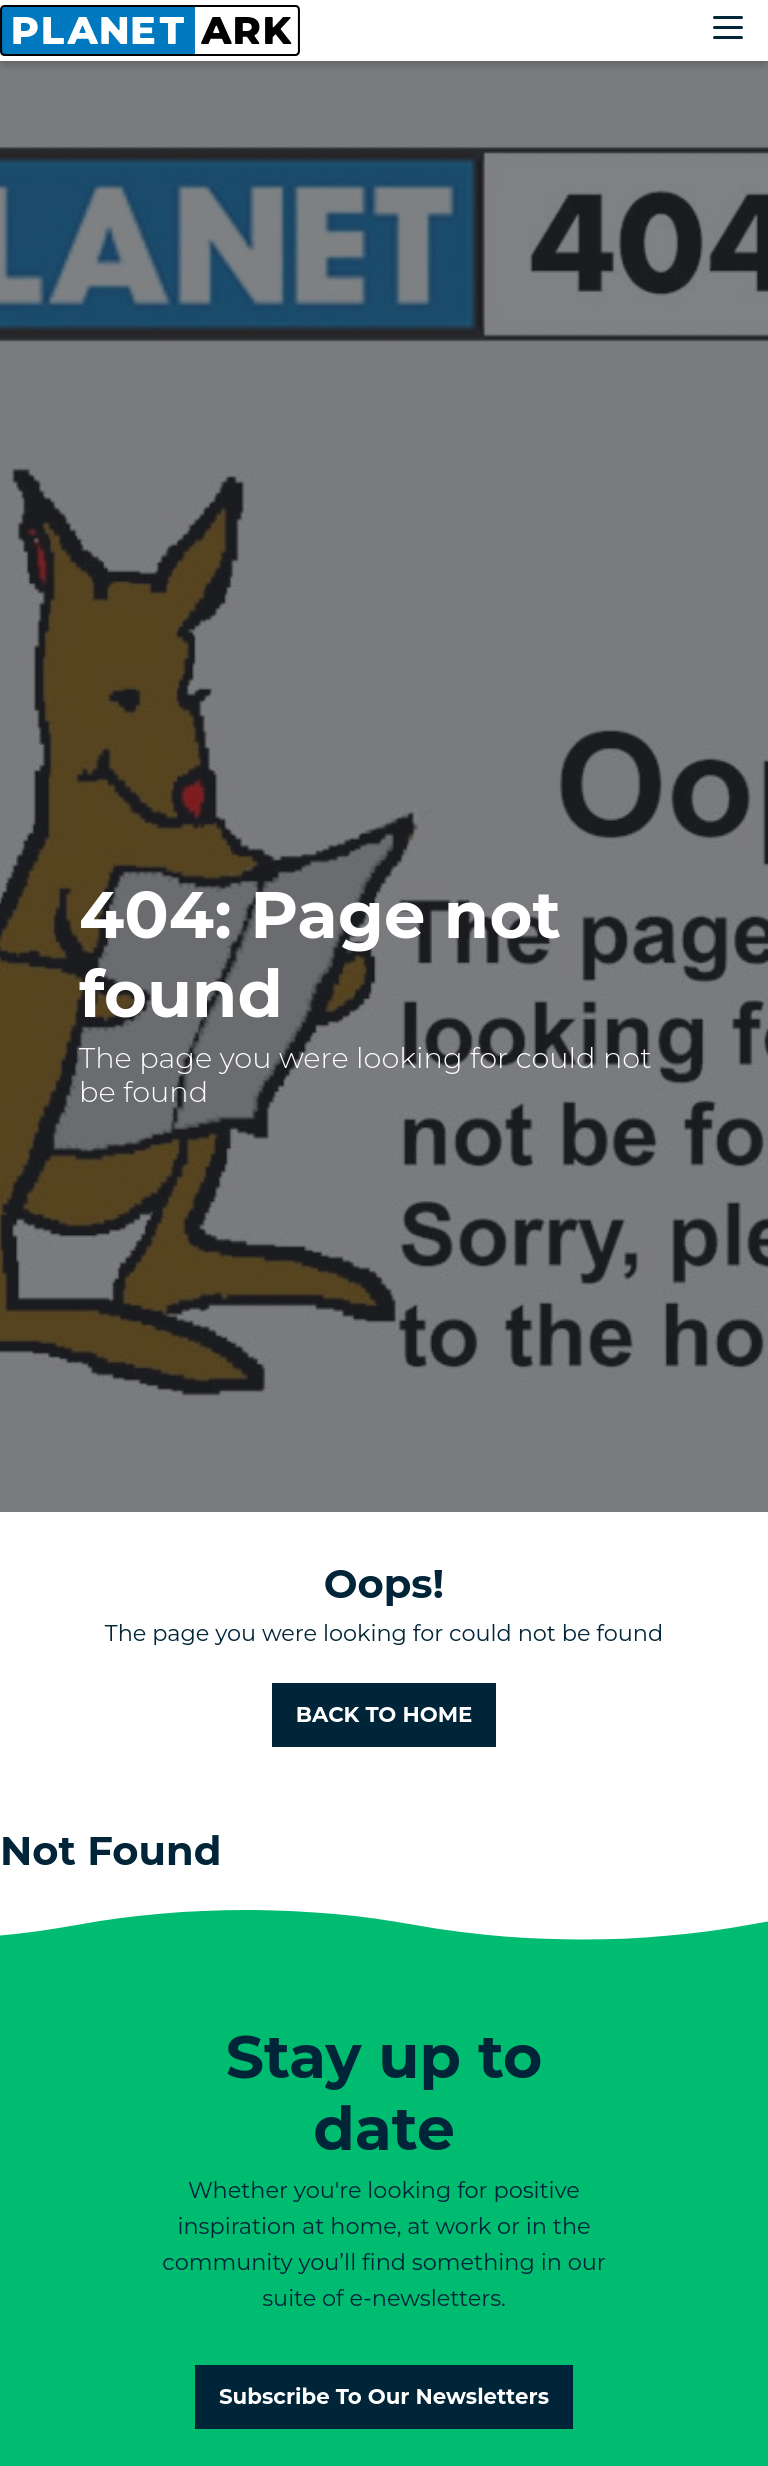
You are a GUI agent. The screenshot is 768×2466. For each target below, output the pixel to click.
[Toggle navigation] (733, 30)
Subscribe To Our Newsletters (384, 2396)
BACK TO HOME (384, 1714)
